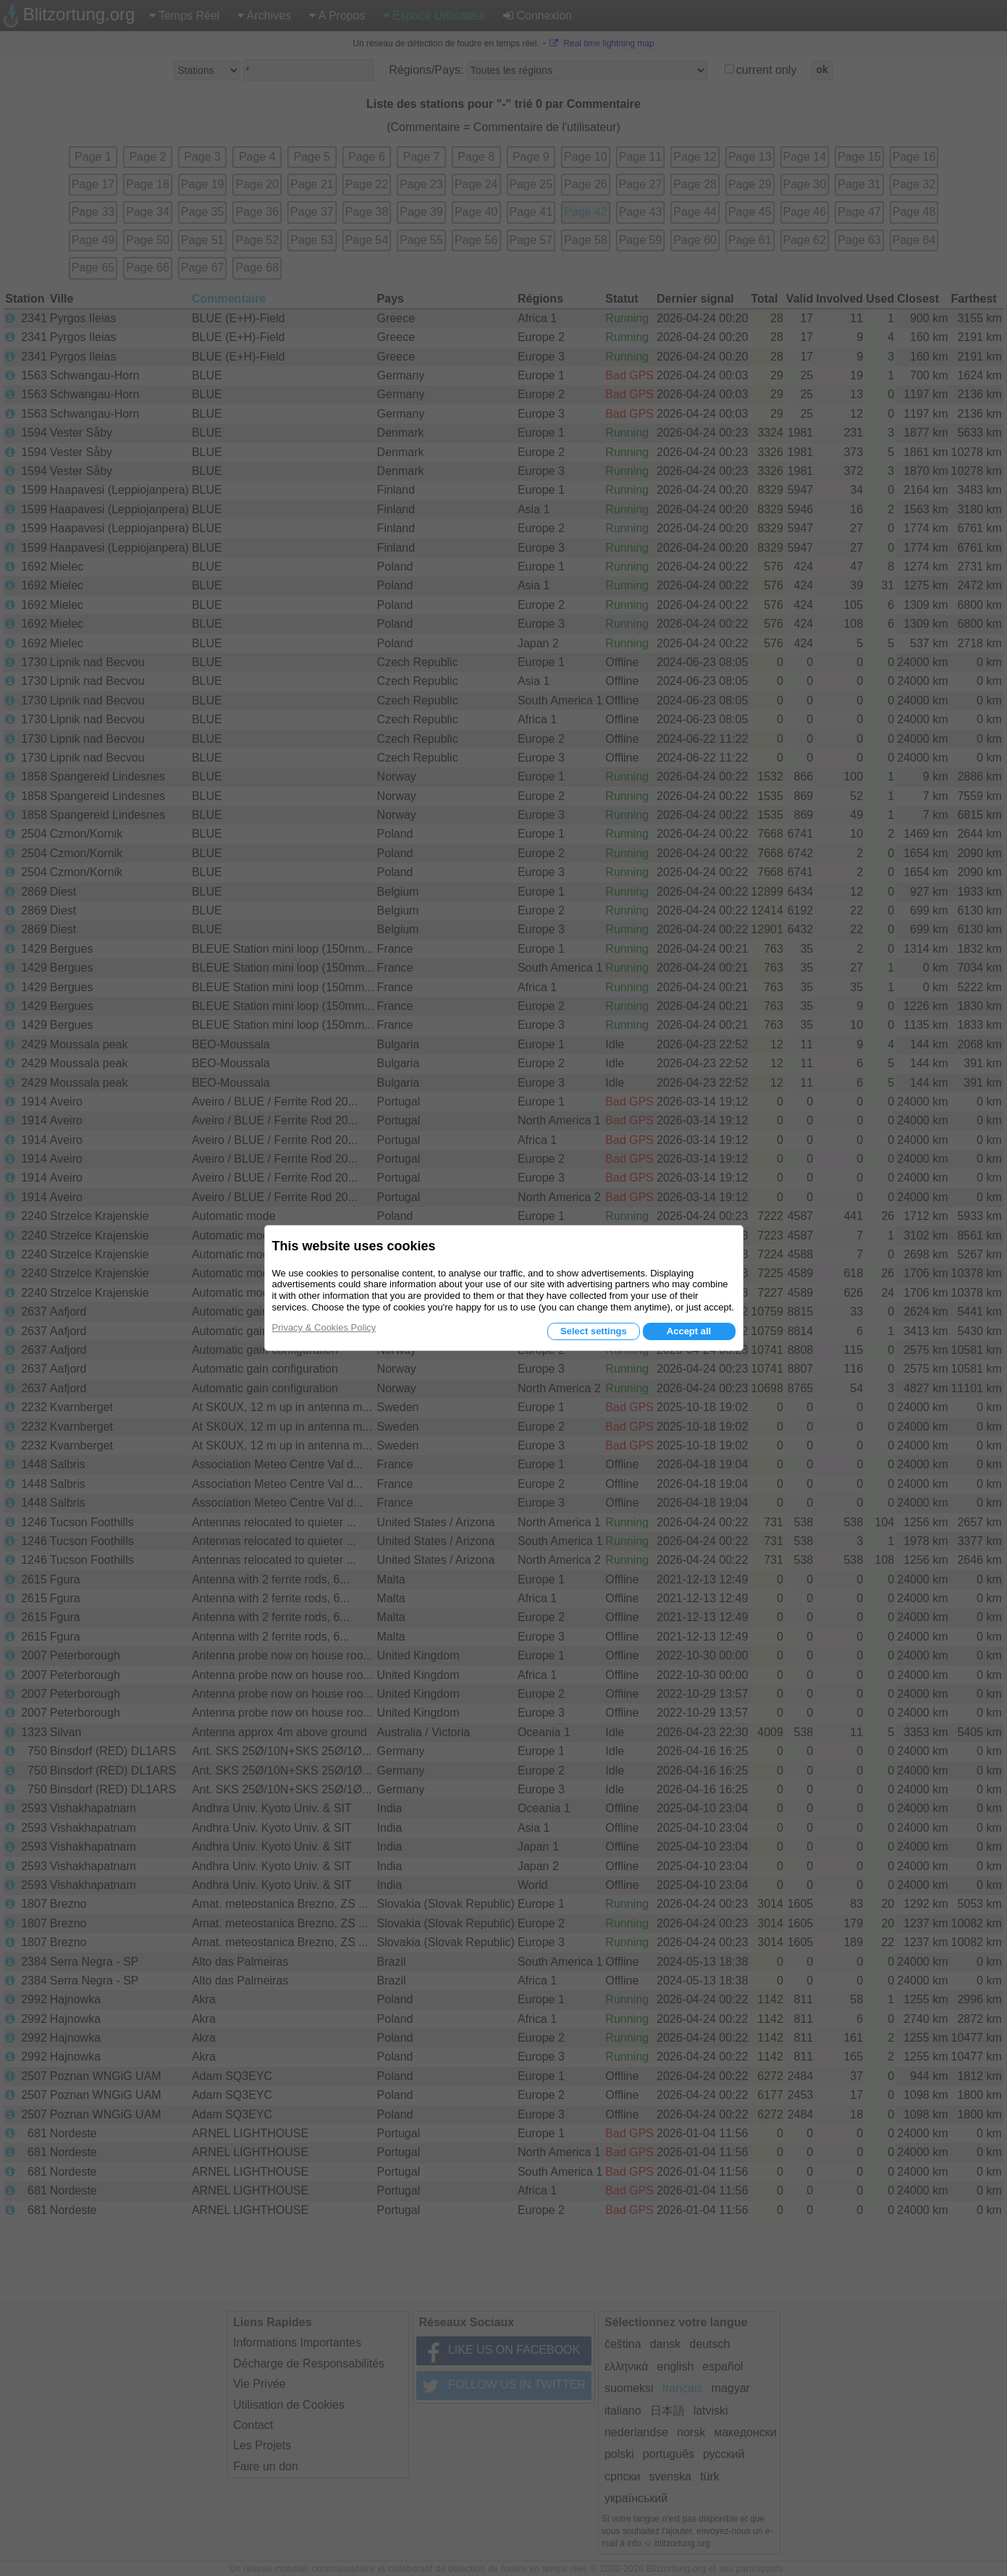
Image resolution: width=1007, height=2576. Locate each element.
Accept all (689, 1331)
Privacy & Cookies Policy (324, 1327)
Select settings (593, 1331)
